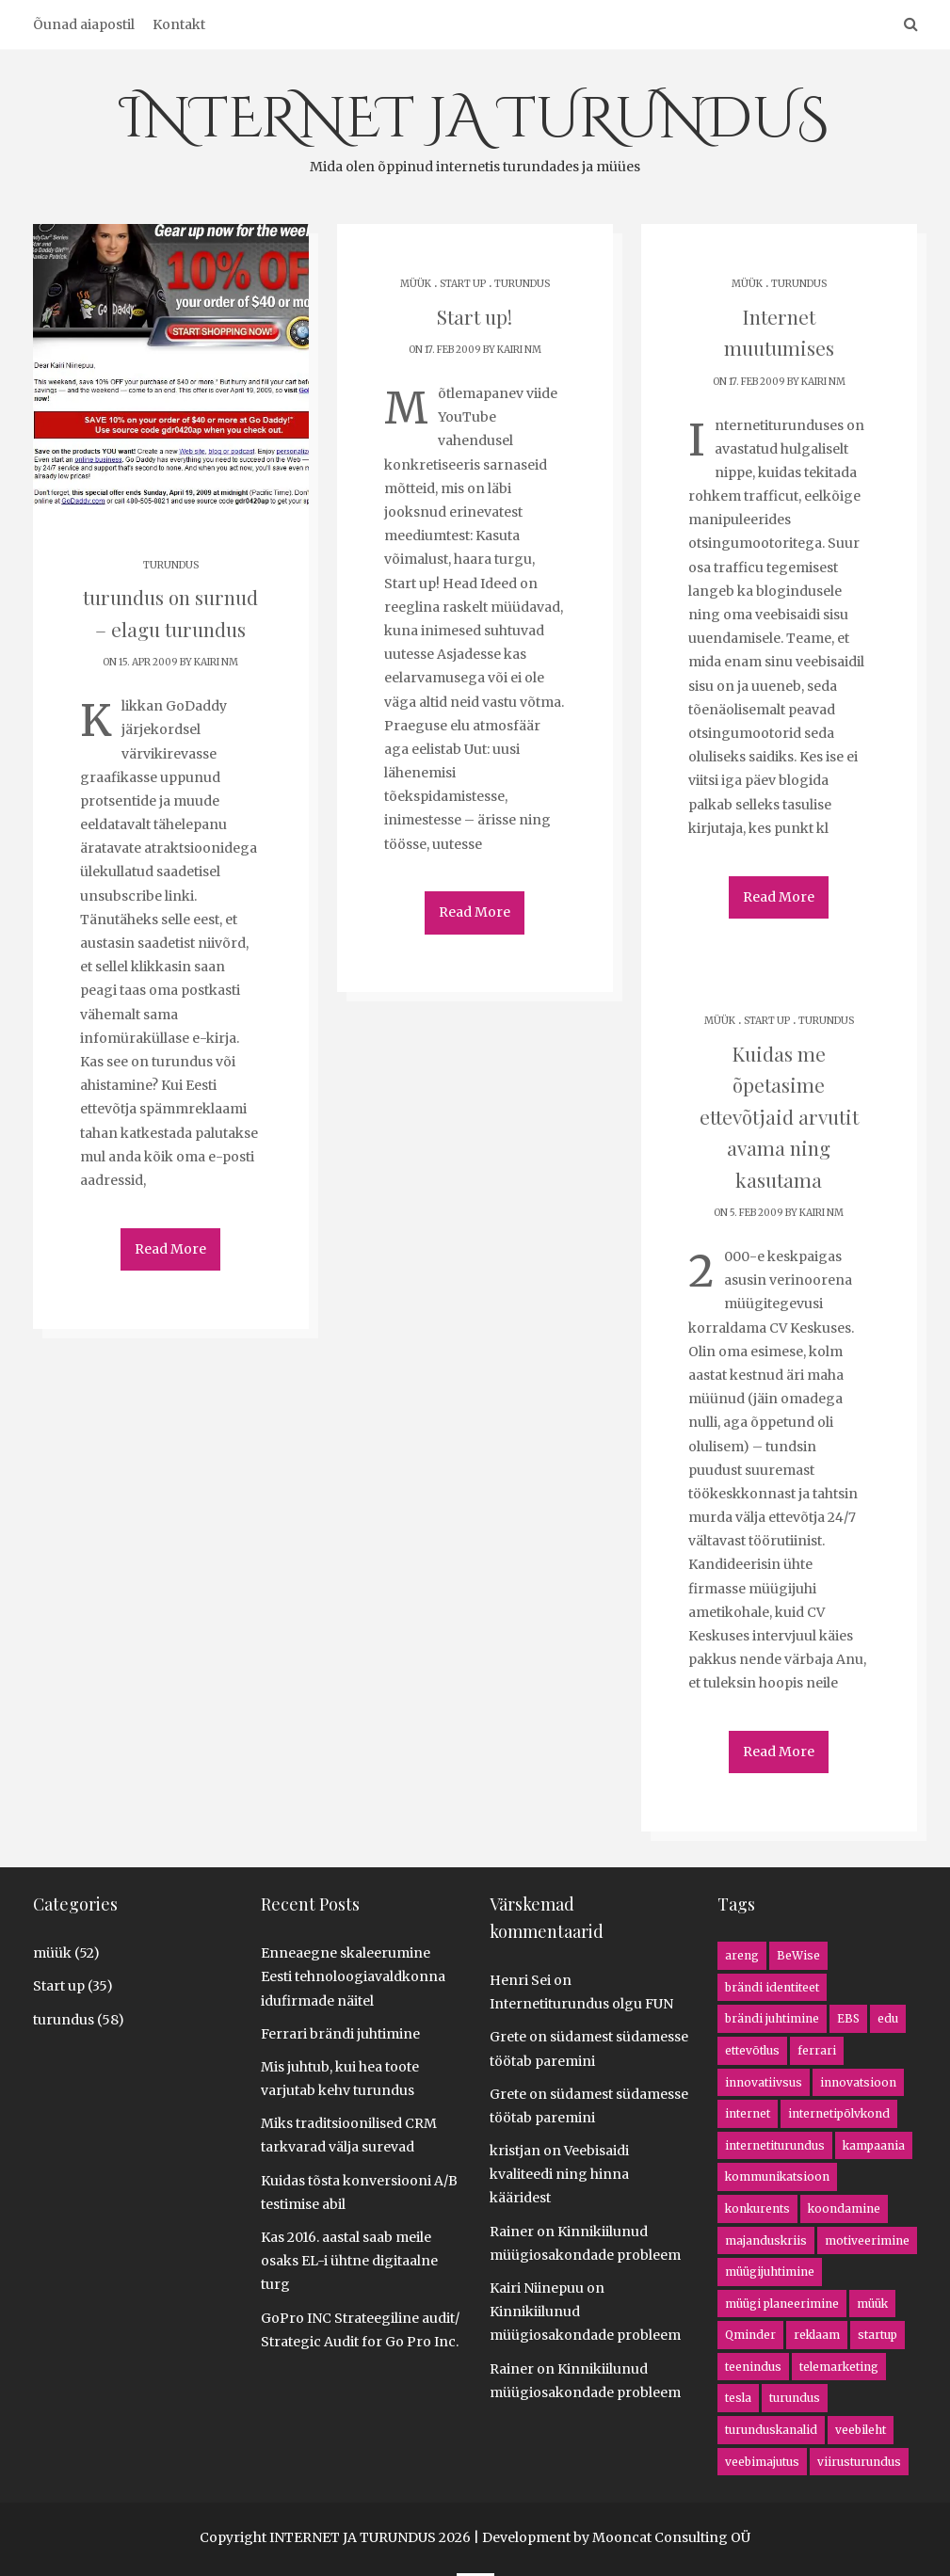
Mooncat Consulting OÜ (671, 2537)
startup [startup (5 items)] (877, 2335)
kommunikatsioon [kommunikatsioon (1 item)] (777, 2176)
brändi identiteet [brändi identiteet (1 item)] (772, 1987)
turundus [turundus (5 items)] (794, 2398)
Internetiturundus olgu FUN (581, 2003)
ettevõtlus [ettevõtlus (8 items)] (752, 2050)
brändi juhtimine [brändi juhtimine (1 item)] (772, 2018)
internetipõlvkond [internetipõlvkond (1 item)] (839, 2113)
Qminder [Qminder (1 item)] (750, 2335)
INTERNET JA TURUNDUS (475, 129)
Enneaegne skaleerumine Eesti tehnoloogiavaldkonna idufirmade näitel (353, 1976)
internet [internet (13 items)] (747, 2113)
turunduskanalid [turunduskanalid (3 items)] (771, 2430)
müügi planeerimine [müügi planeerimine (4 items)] (782, 2303)
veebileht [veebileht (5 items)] (860, 2430)
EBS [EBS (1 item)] (848, 2018)
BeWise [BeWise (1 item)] (798, 1955)
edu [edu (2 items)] (888, 2018)
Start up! (474, 315)
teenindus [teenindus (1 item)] (753, 2367)
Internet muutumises (779, 315)
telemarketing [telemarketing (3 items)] (838, 2367)
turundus (171, 565)
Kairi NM (216, 659)
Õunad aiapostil (84, 24)
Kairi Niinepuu (537, 2288)
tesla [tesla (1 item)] (738, 2398)
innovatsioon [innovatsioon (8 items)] (858, 2082)
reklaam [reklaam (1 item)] (817, 2335)
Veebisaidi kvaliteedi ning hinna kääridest (559, 2174)
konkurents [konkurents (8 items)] (757, 2208)
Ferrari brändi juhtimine (340, 2033)
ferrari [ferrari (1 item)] (816, 2050)
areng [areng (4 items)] (742, 1955)
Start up (463, 284)
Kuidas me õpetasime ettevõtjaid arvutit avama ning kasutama (778, 1113)
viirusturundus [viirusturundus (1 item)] (859, 2462)
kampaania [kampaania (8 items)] (874, 2145)
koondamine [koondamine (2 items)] (844, 2208)
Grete (508, 2036)
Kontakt (179, 24)
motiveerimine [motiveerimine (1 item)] (867, 2240)
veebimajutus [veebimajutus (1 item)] (762, 2462)
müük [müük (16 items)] (872, 2303)
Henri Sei (520, 1980)
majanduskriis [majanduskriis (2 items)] (766, 2240)
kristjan (515, 2150)
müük (415, 284)
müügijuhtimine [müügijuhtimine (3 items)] (769, 2271)
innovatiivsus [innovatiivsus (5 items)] (763, 2082)
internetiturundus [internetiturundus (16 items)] (775, 2145)
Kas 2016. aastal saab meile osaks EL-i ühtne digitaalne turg (349, 2261)
